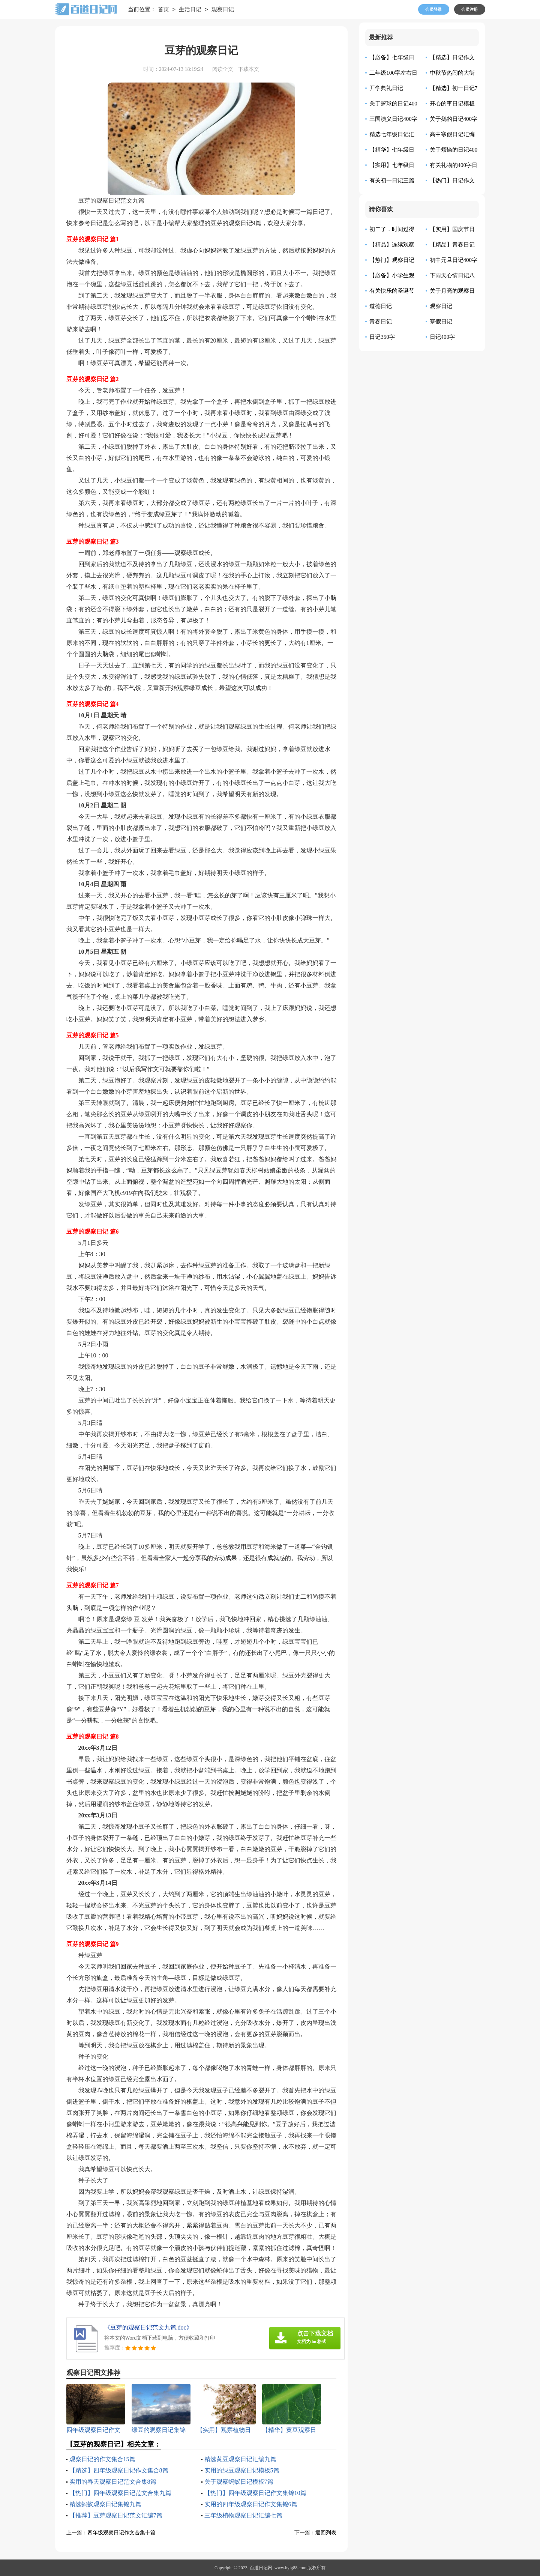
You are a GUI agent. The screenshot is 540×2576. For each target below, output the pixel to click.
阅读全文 (222, 69)
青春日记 (380, 322)
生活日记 (190, 10)
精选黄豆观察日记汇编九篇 (240, 2459)
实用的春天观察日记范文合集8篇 (112, 2481)
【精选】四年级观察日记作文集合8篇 (118, 2470)
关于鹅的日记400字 (454, 119)
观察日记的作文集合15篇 (102, 2459)
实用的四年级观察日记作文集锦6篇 (250, 2504)
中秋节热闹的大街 (452, 73)
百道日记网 (261, 2567)
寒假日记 (441, 322)
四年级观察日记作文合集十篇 (121, 2532)
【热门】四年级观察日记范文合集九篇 (120, 2493)
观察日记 (223, 10)
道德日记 (380, 306)
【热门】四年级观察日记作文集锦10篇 (255, 2493)
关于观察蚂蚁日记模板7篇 (238, 2481)
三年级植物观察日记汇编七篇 (243, 2515)
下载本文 (248, 69)
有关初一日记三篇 (391, 180)
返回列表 (325, 2532)
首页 (163, 10)
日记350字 (382, 337)
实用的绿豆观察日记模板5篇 (241, 2470)
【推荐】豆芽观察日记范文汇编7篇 (115, 2515)
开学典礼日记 (386, 88)
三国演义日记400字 (393, 119)
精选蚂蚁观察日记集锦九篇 (105, 2504)
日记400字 (442, 337)
